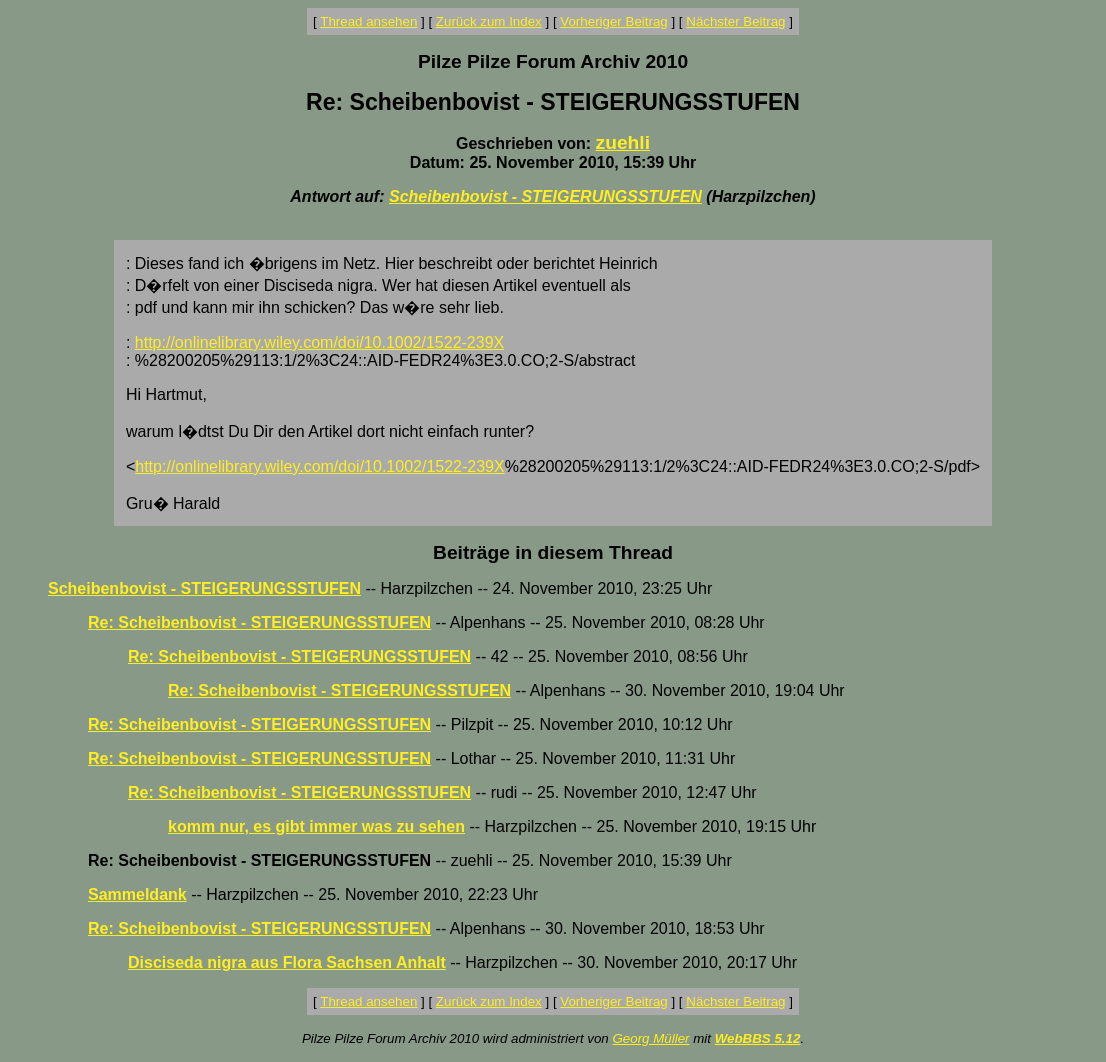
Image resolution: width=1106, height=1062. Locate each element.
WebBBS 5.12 (758, 1038)
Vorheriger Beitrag (613, 21)
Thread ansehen (368, 21)
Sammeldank (137, 894)
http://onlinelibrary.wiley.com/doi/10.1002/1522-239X (319, 342)
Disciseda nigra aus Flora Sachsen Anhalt (287, 962)
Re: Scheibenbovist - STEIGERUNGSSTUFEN (259, 622)
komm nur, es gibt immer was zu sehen (316, 826)
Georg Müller (650, 1038)
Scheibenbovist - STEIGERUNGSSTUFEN (545, 196)
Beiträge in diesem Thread (553, 552)
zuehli (623, 142)
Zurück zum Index (489, 21)
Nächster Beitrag (735, 21)
